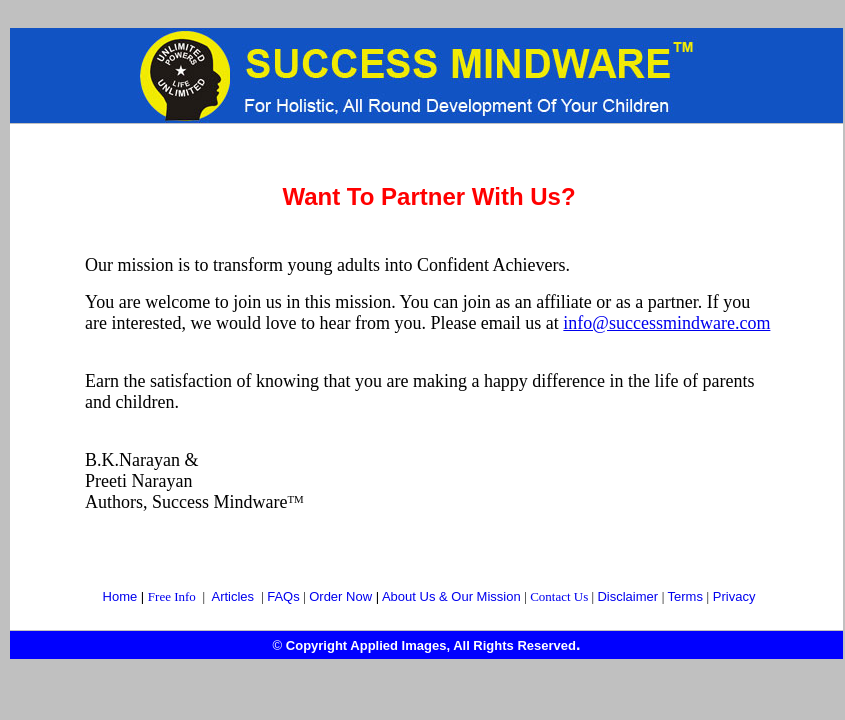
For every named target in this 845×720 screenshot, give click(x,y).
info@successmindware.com (666, 323)
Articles (232, 596)
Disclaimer (627, 596)
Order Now (342, 596)
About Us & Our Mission (451, 596)
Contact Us (559, 596)
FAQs (283, 596)
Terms (685, 596)
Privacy (734, 596)
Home (120, 596)
